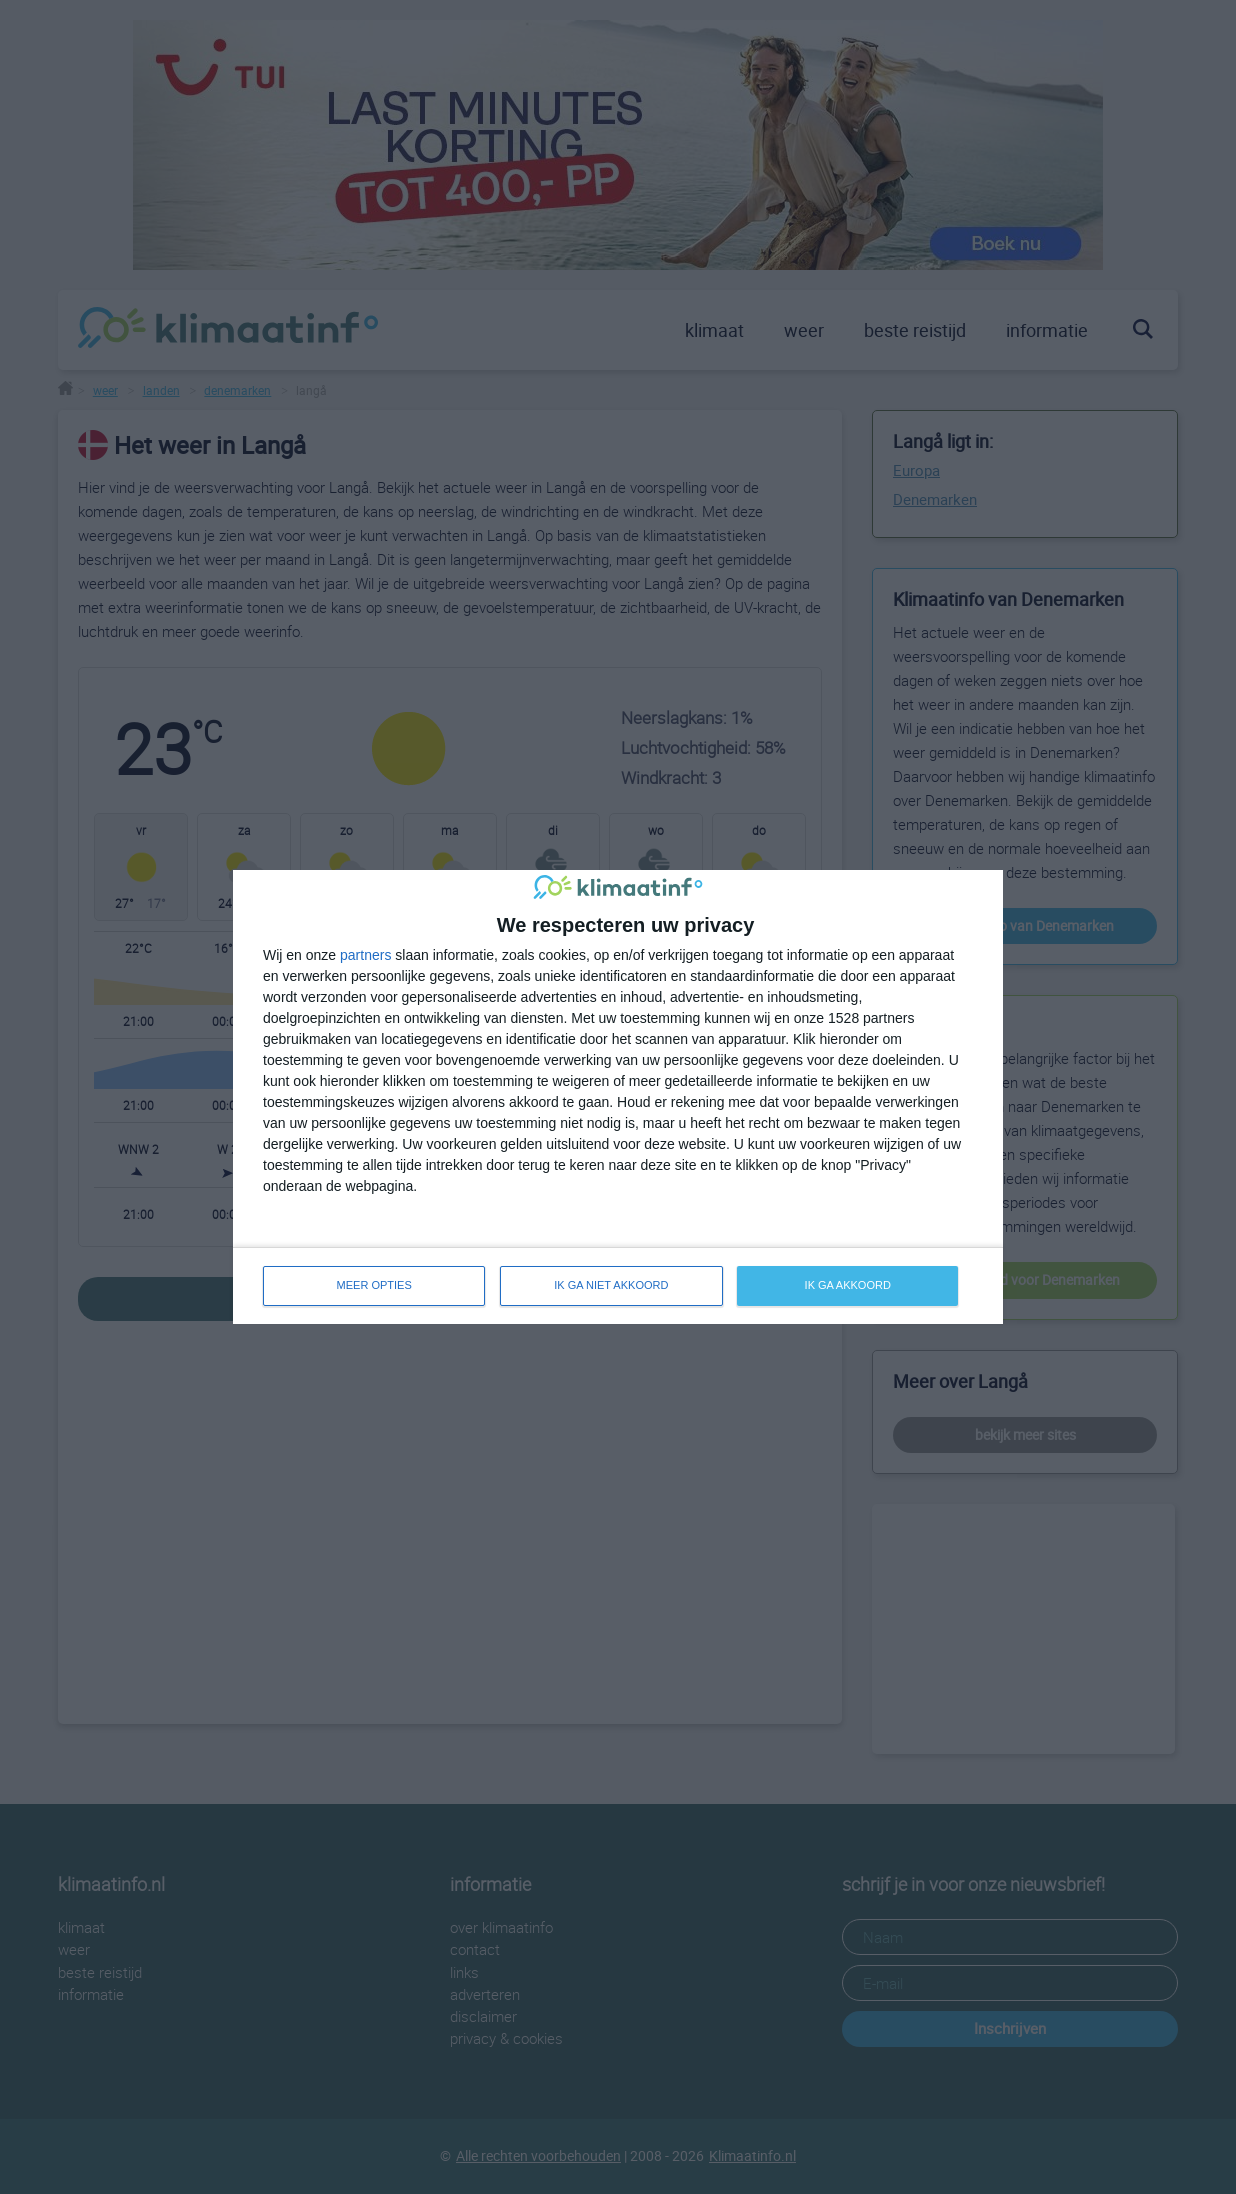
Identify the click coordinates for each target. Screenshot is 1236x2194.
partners (365, 955)
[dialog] (618, 1096)
